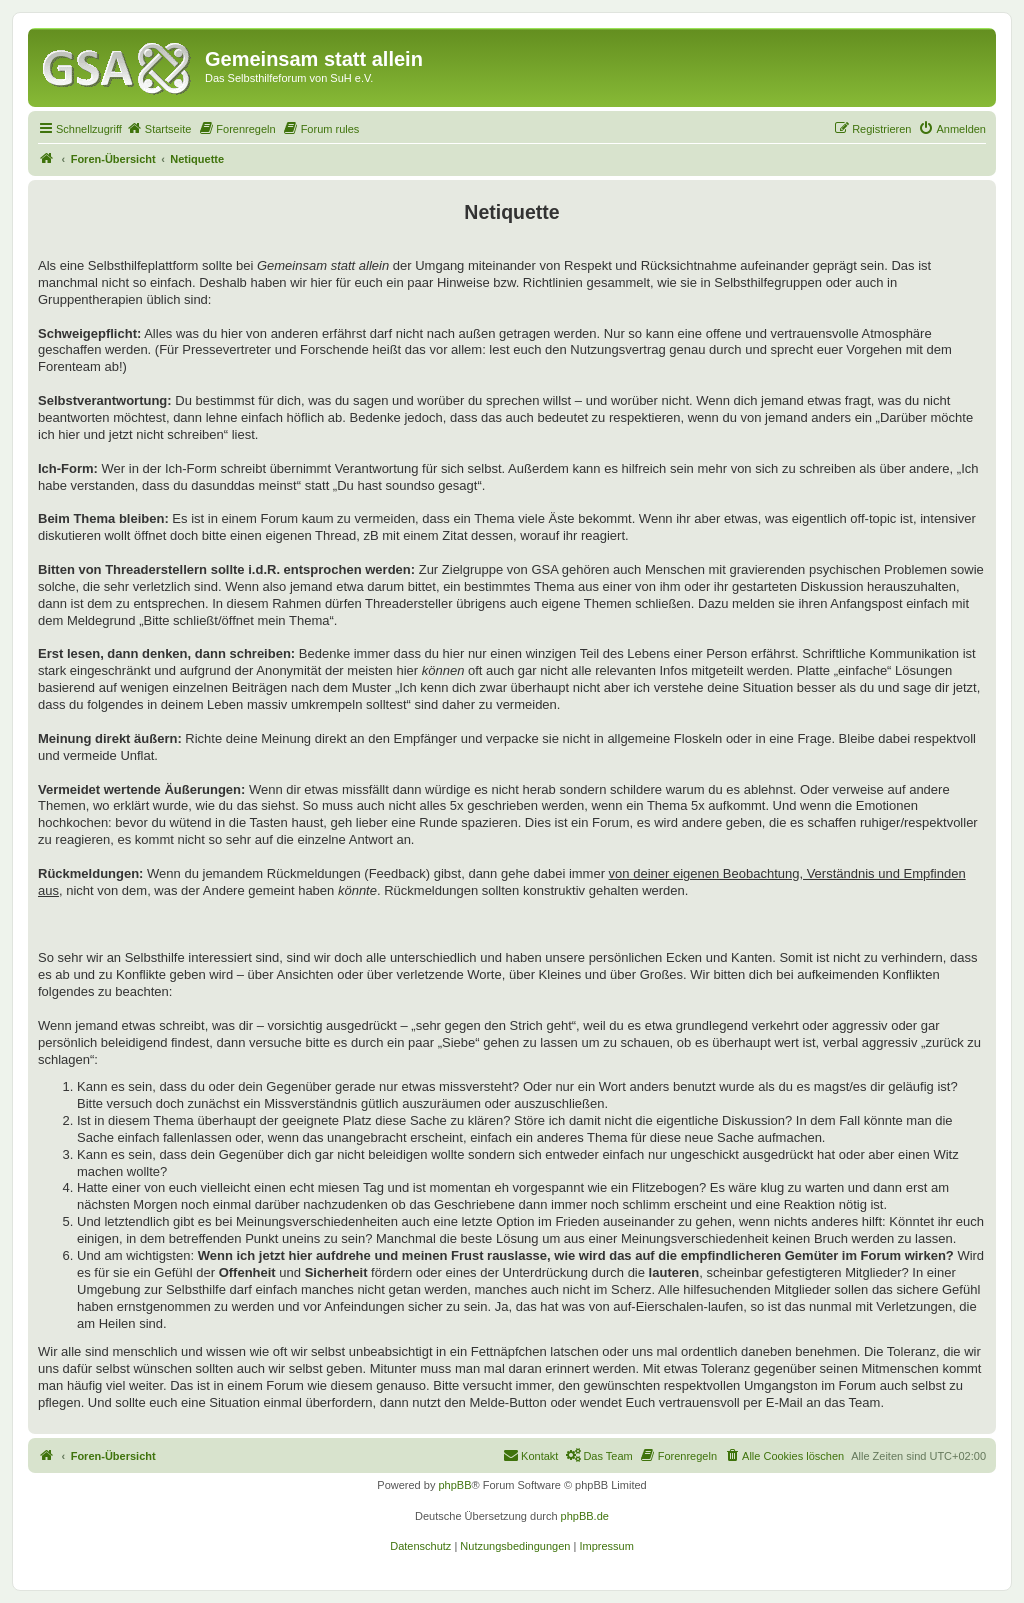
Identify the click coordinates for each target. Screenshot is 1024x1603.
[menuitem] (159, 129)
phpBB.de (585, 1516)
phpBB (454, 1485)
